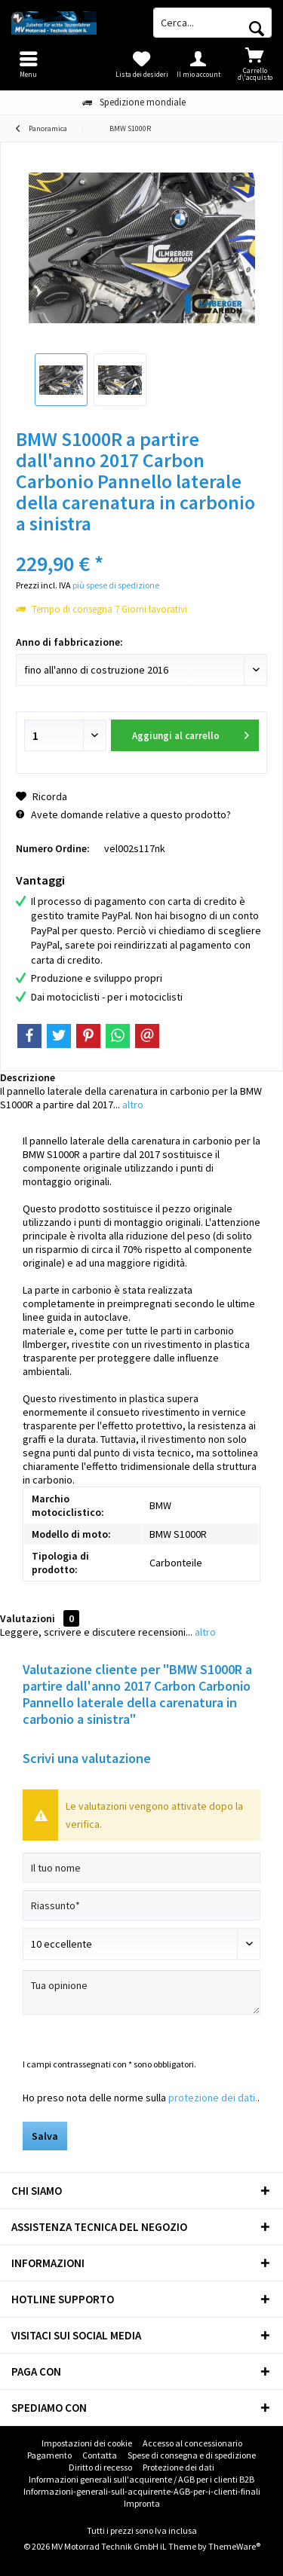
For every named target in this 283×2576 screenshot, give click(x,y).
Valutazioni (27, 1618)
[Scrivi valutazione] (141, 1944)
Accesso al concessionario (192, 2443)
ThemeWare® (234, 2546)
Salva (45, 2136)
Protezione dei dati (178, 2467)
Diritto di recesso (100, 2467)
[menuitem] (254, 64)
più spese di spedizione (115, 585)
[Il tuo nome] (141, 1868)
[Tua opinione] (141, 1992)
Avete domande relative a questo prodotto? (123, 814)
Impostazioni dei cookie (87, 2443)
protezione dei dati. (212, 2097)
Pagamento (49, 2455)
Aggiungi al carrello (190, 732)
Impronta (142, 2503)
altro (131, 1104)
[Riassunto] (141, 1905)
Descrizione (27, 1077)
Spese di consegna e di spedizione (192, 2455)
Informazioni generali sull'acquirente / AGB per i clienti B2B (141, 2479)
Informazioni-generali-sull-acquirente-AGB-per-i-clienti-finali (141, 2491)
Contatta (99, 2455)
